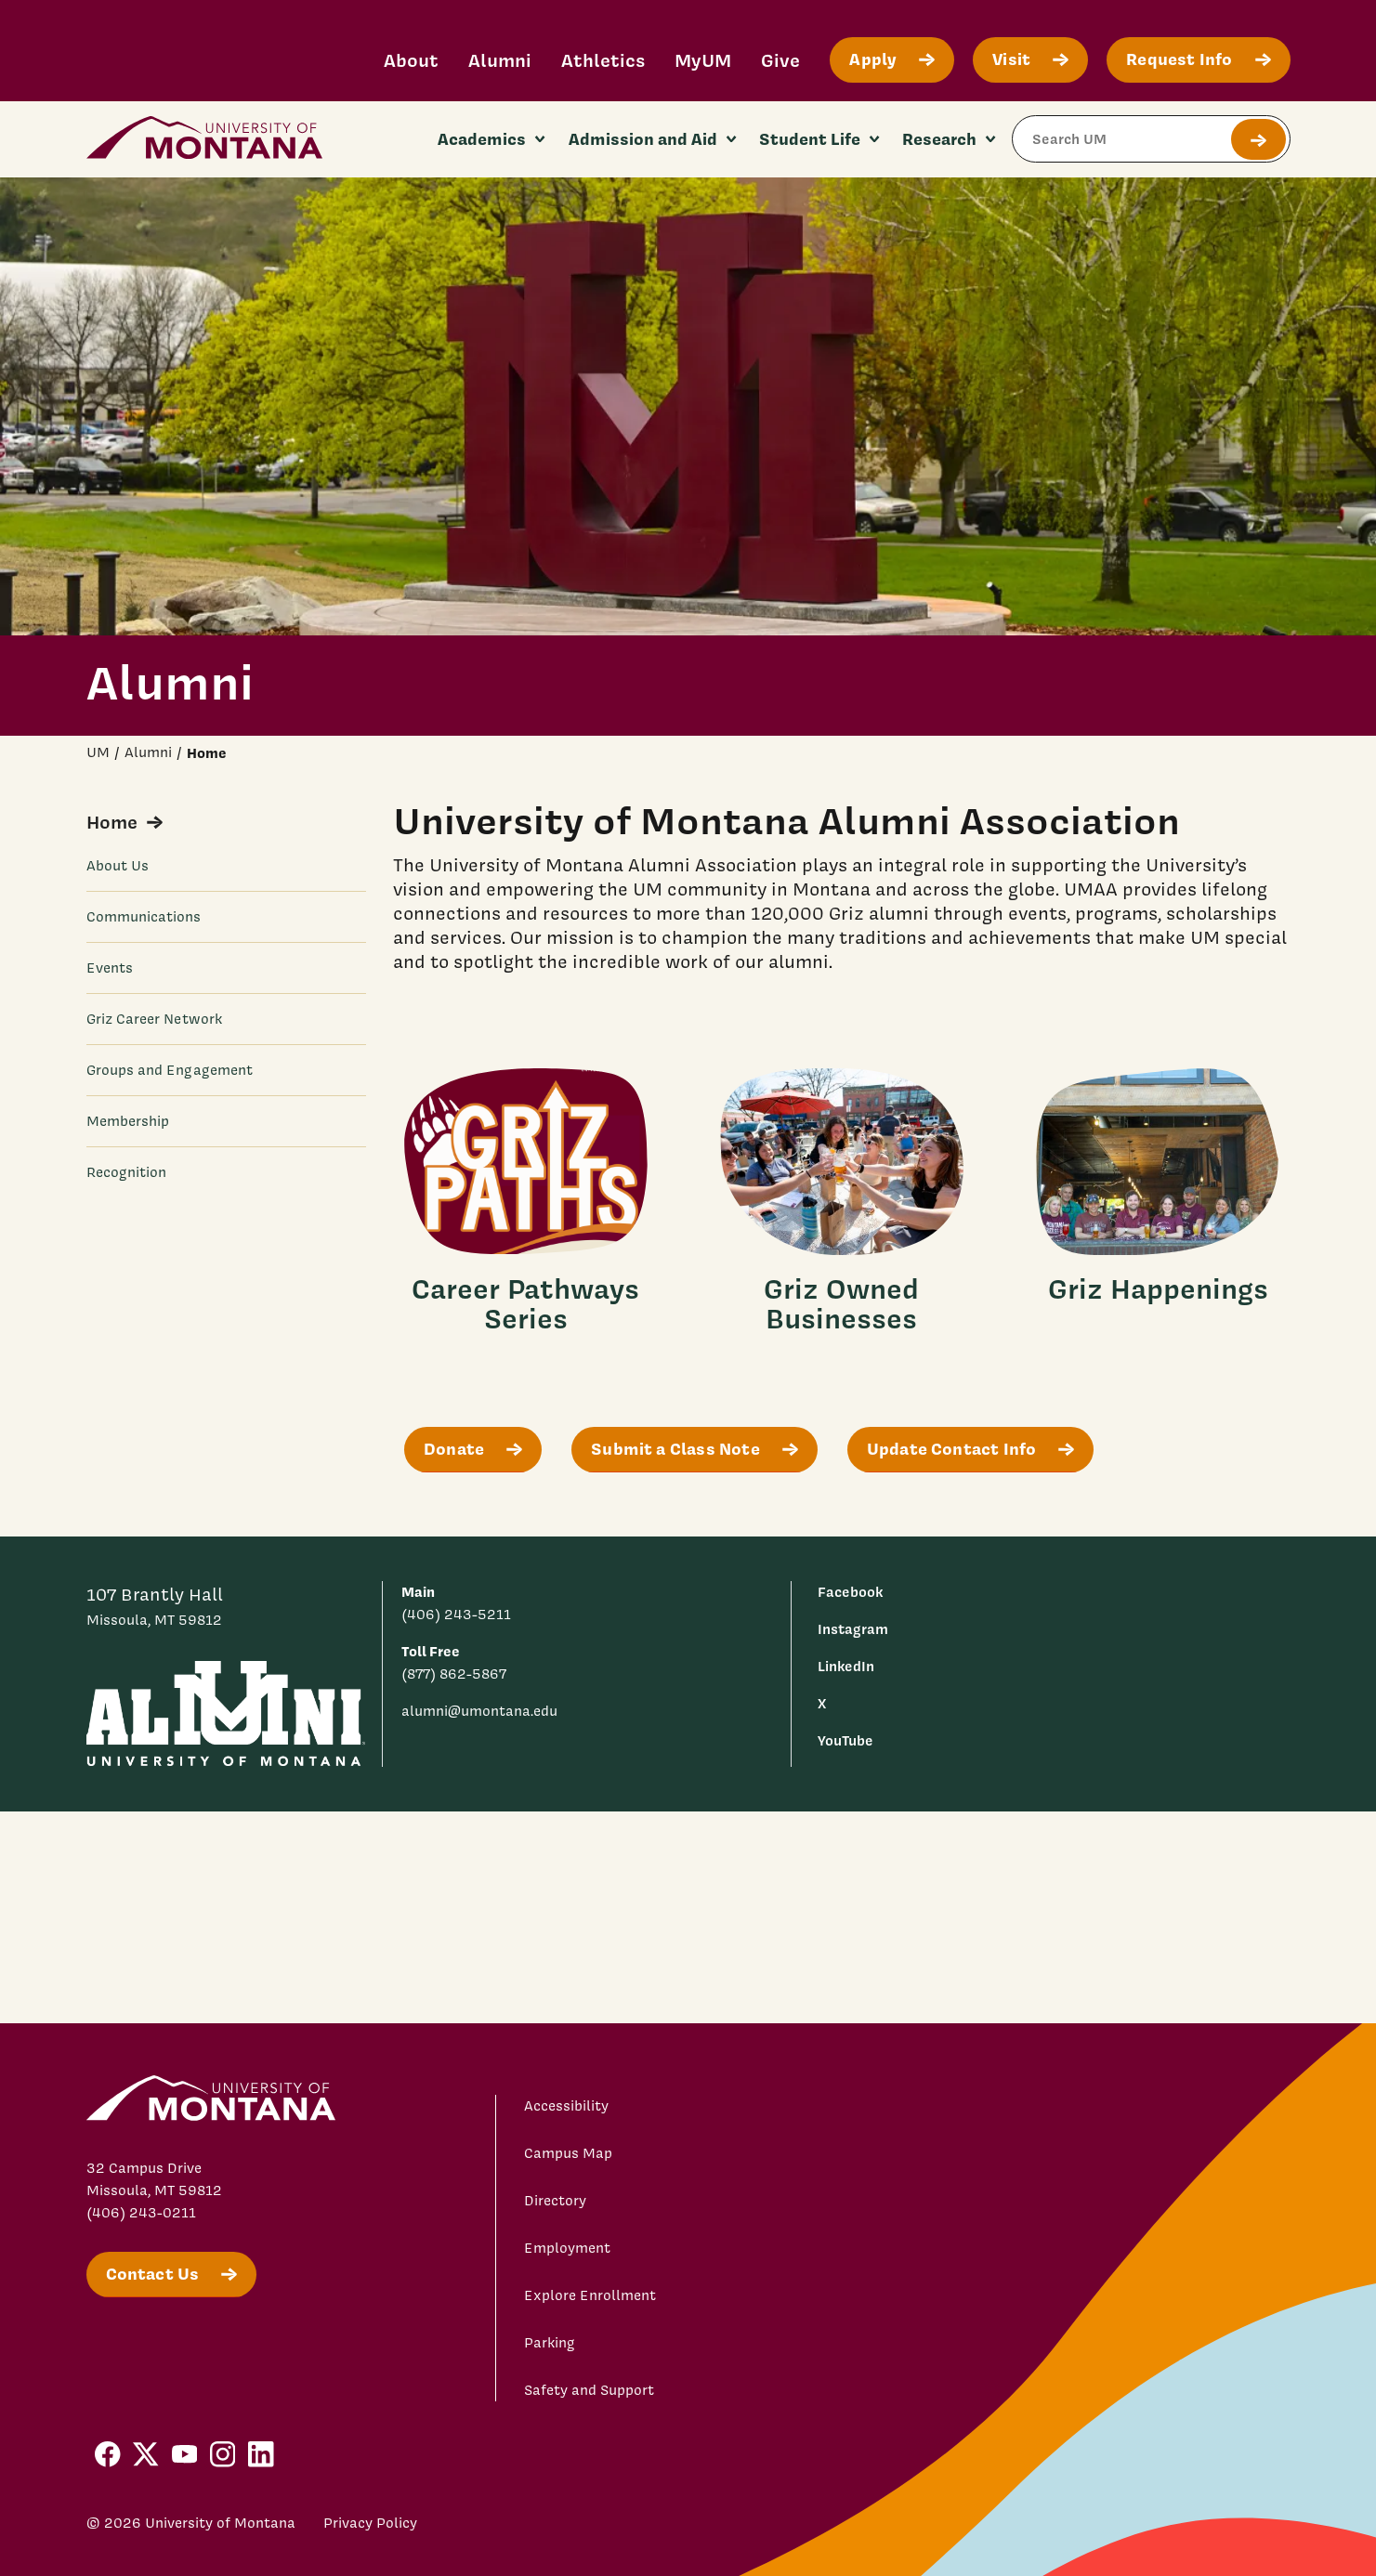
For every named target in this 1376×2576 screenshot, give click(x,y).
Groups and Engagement (170, 1070)
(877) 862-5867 (453, 1674)
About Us (118, 865)
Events (109, 968)
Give (780, 59)
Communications (144, 917)
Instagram (853, 1629)
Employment (567, 2248)
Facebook (850, 1592)
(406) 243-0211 (141, 2212)
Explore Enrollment (590, 2295)
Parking (549, 2343)
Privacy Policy (370, 2523)
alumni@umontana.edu (479, 1711)
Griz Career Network (154, 1019)
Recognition (126, 1172)
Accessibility (566, 2106)
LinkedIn (846, 1666)
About (411, 59)
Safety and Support (589, 2390)
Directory (555, 2200)
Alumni (499, 59)
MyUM (703, 59)
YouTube (845, 1740)
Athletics (603, 59)
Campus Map (568, 2153)
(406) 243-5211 (456, 1614)
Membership (128, 1121)
